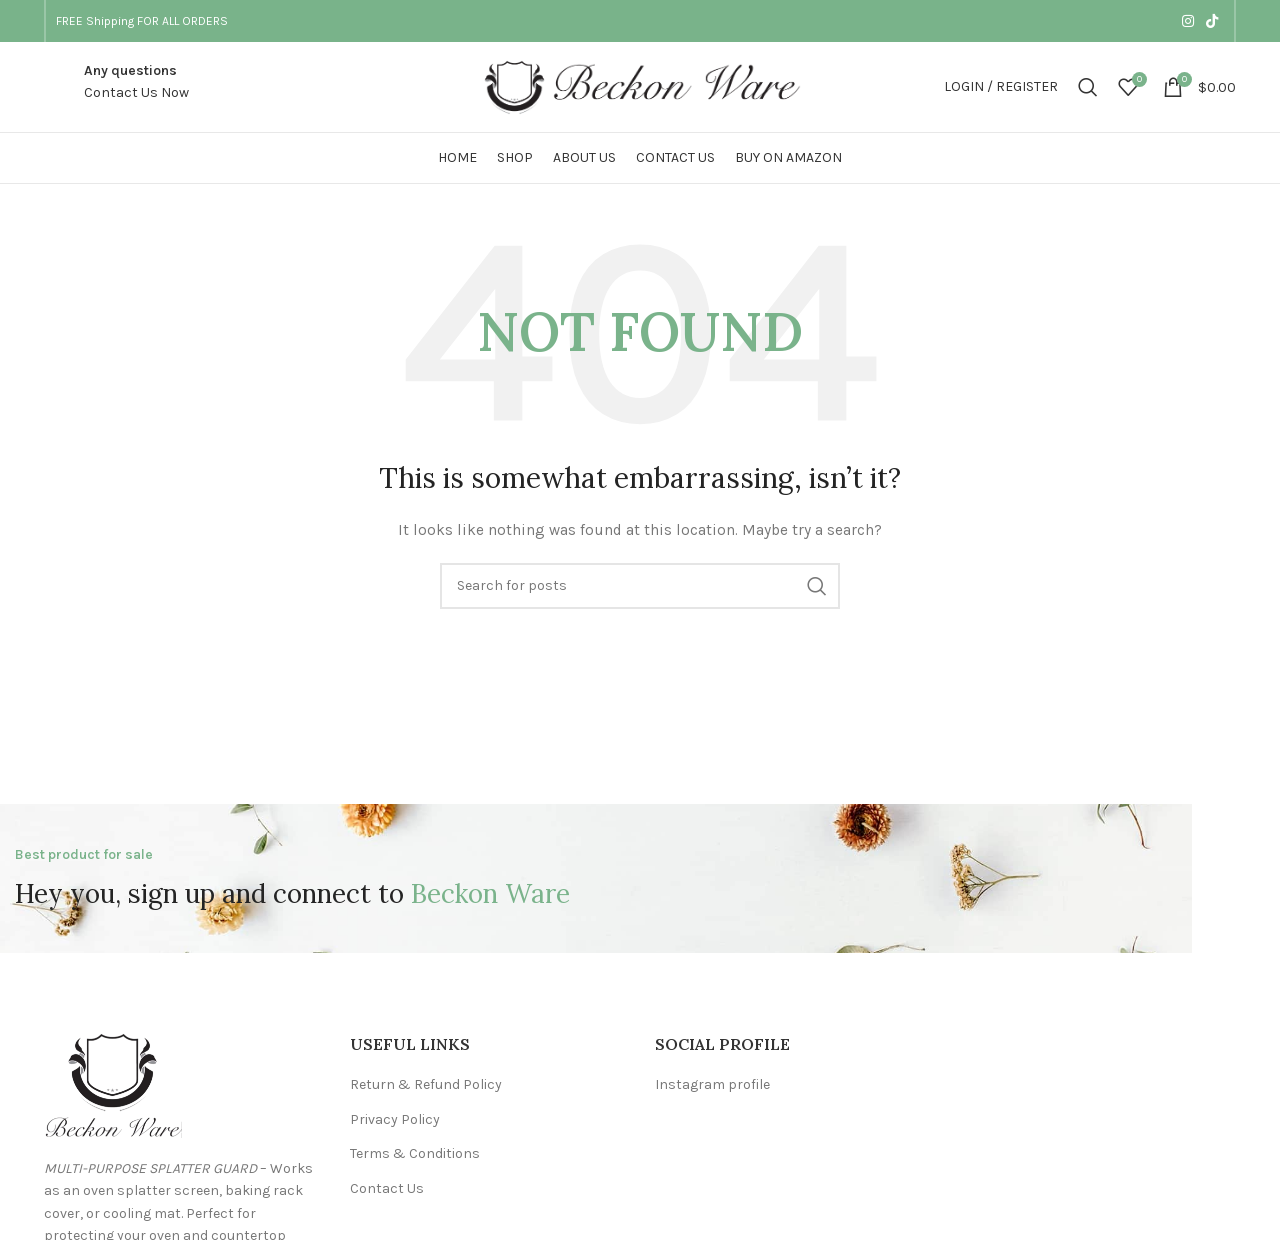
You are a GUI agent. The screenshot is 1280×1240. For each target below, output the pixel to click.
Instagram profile (712, 1084)
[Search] (1088, 87)
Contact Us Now (136, 92)
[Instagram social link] (1188, 21)
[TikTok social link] (1212, 21)
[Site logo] (640, 85)
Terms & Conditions (415, 1153)
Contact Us (387, 1188)
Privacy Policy (395, 1119)
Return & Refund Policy (426, 1084)
